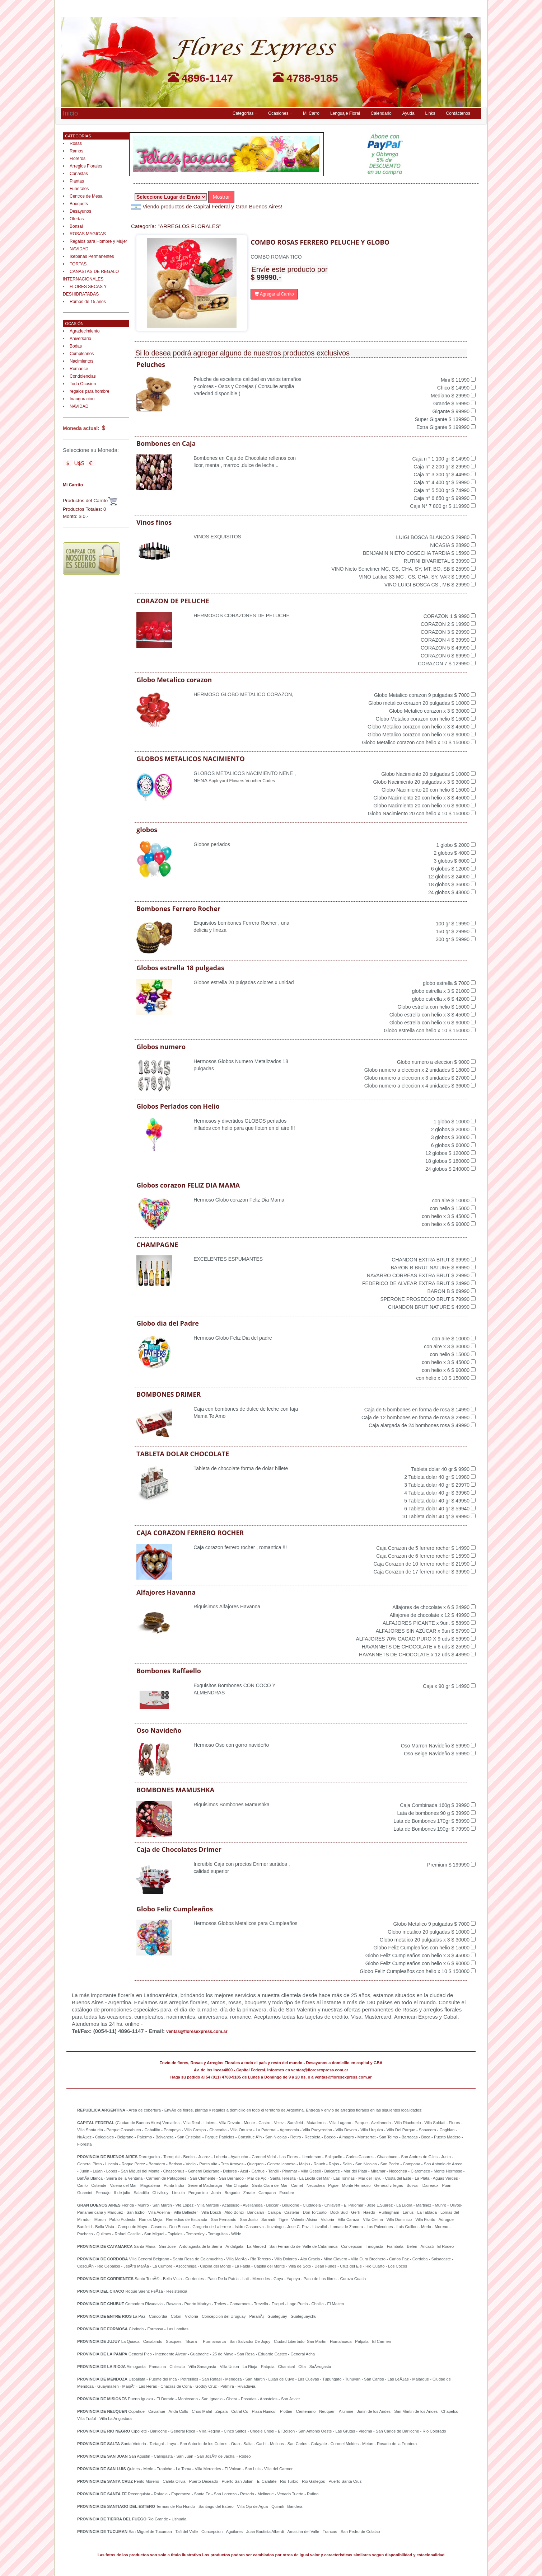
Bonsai (76, 226)
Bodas (76, 346)
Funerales (79, 188)
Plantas (77, 181)
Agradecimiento (84, 331)
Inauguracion (82, 398)
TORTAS (78, 263)
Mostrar (221, 197)
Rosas (76, 143)
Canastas (79, 173)
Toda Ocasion (83, 383)
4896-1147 (200, 77)
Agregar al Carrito (274, 294)
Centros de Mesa (86, 196)
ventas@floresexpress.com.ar (196, 2031)
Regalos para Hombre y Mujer (98, 241)
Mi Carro (311, 113)
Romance (79, 368)
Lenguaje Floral (345, 113)
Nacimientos (81, 361)
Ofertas (77, 218)
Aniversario (80, 338)
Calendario (381, 113)
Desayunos (80, 211)
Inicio (70, 112)
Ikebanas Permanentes (92, 256)
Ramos (76, 151)
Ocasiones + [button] (280, 113)
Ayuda (408, 113)
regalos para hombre (89, 391)
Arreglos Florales (86, 166)
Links (430, 113)
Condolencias (83, 376)
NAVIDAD (79, 248)
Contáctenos (458, 113)
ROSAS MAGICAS (88, 233)
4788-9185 (305, 77)
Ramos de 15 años (88, 301)
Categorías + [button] (245, 113)
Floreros (77, 158)
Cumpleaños (82, 353)
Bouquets (79, 203)
